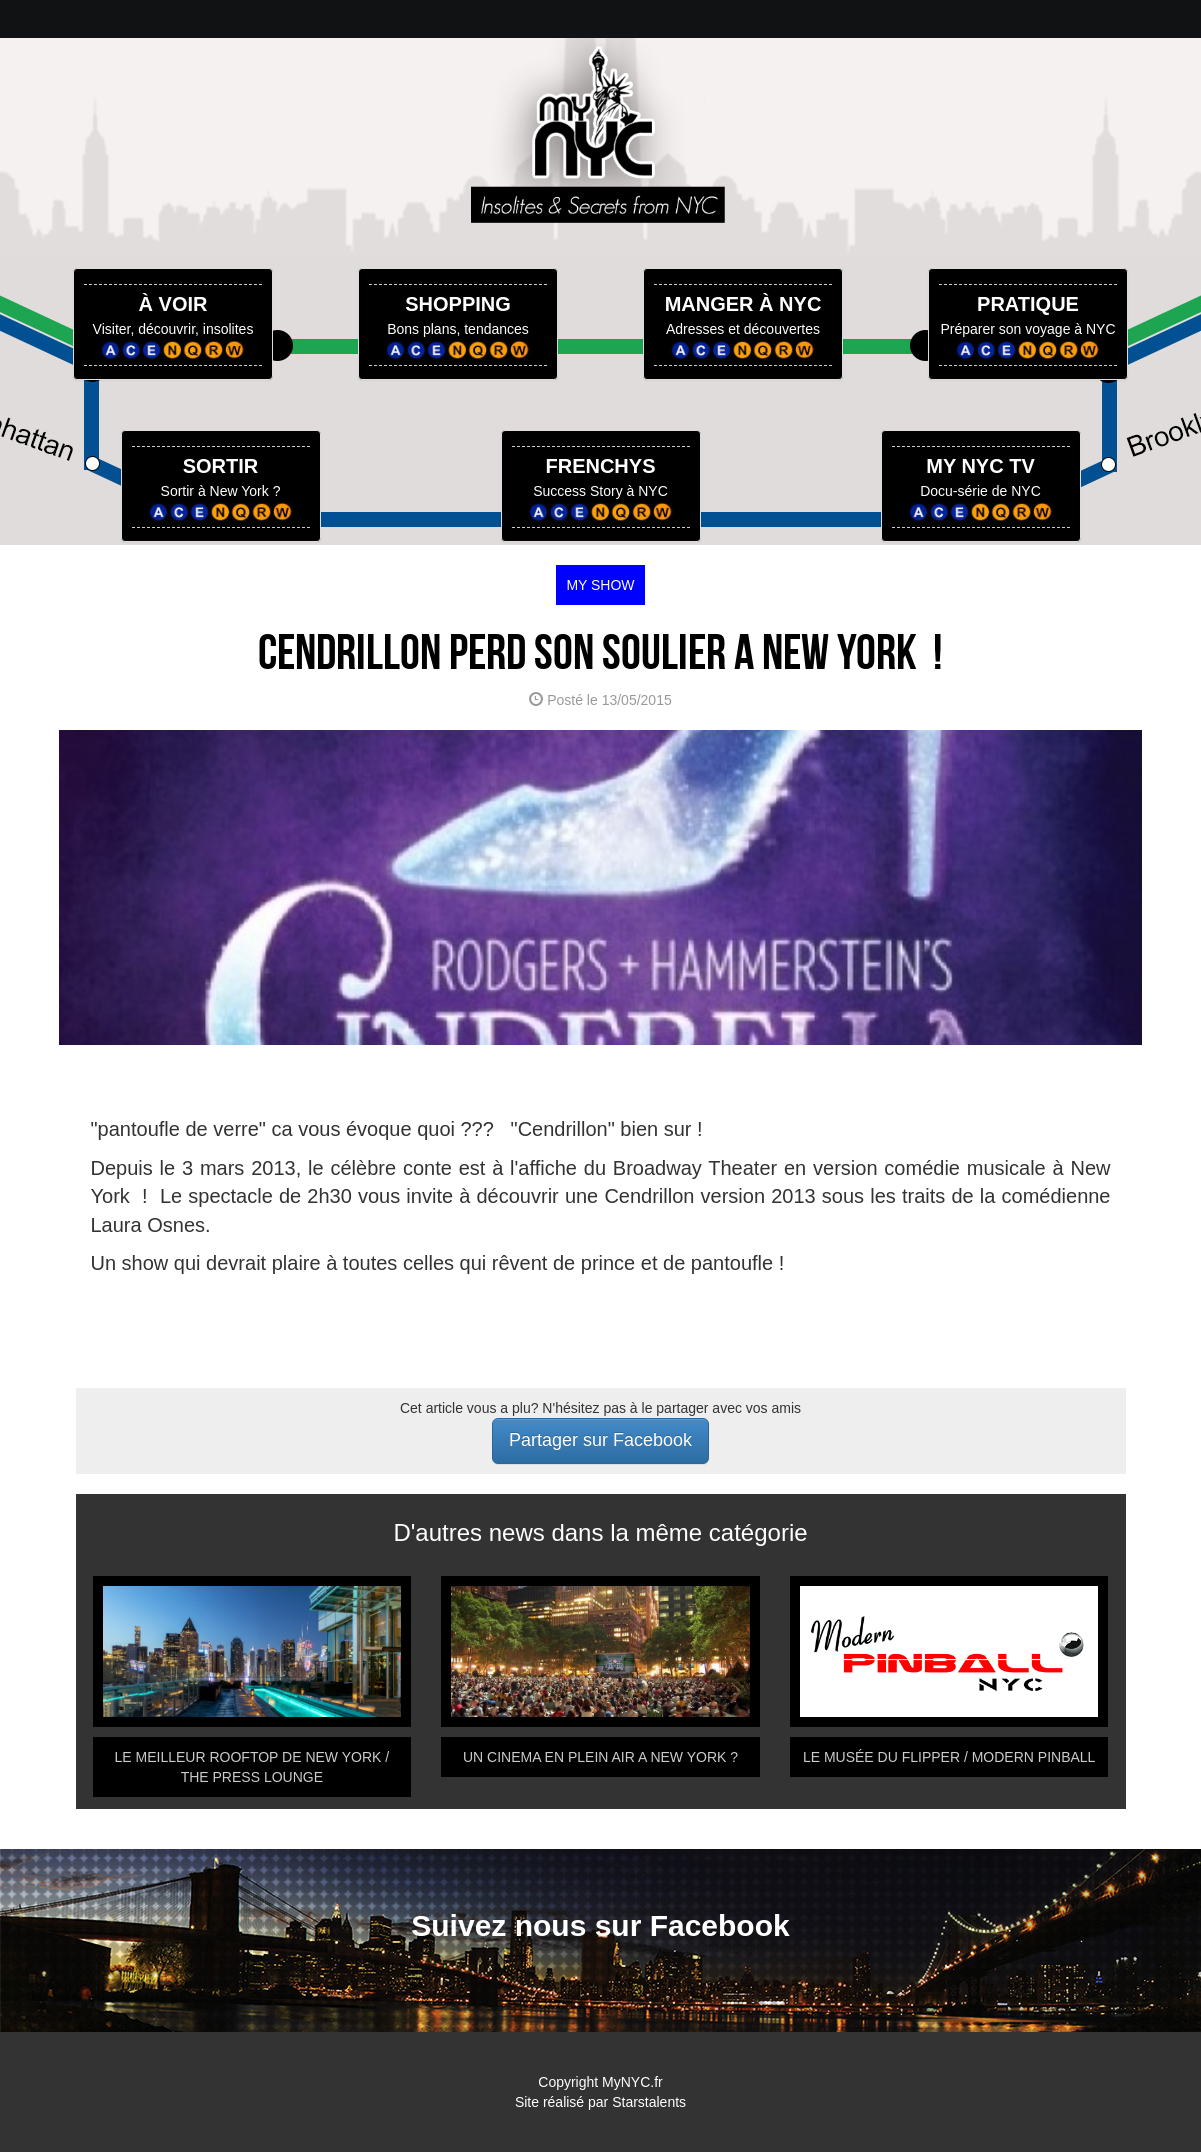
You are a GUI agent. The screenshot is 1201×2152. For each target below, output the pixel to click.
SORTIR (221, 466)
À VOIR (173, 304)
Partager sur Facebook (600, 1440)
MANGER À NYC (743, 304)
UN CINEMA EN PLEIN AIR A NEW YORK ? (600, 1757)
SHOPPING (458, 304)
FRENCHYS (600, 466)
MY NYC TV (980, 466)
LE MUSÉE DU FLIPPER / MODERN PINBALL (949, 1757)
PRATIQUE (1028, 304)
